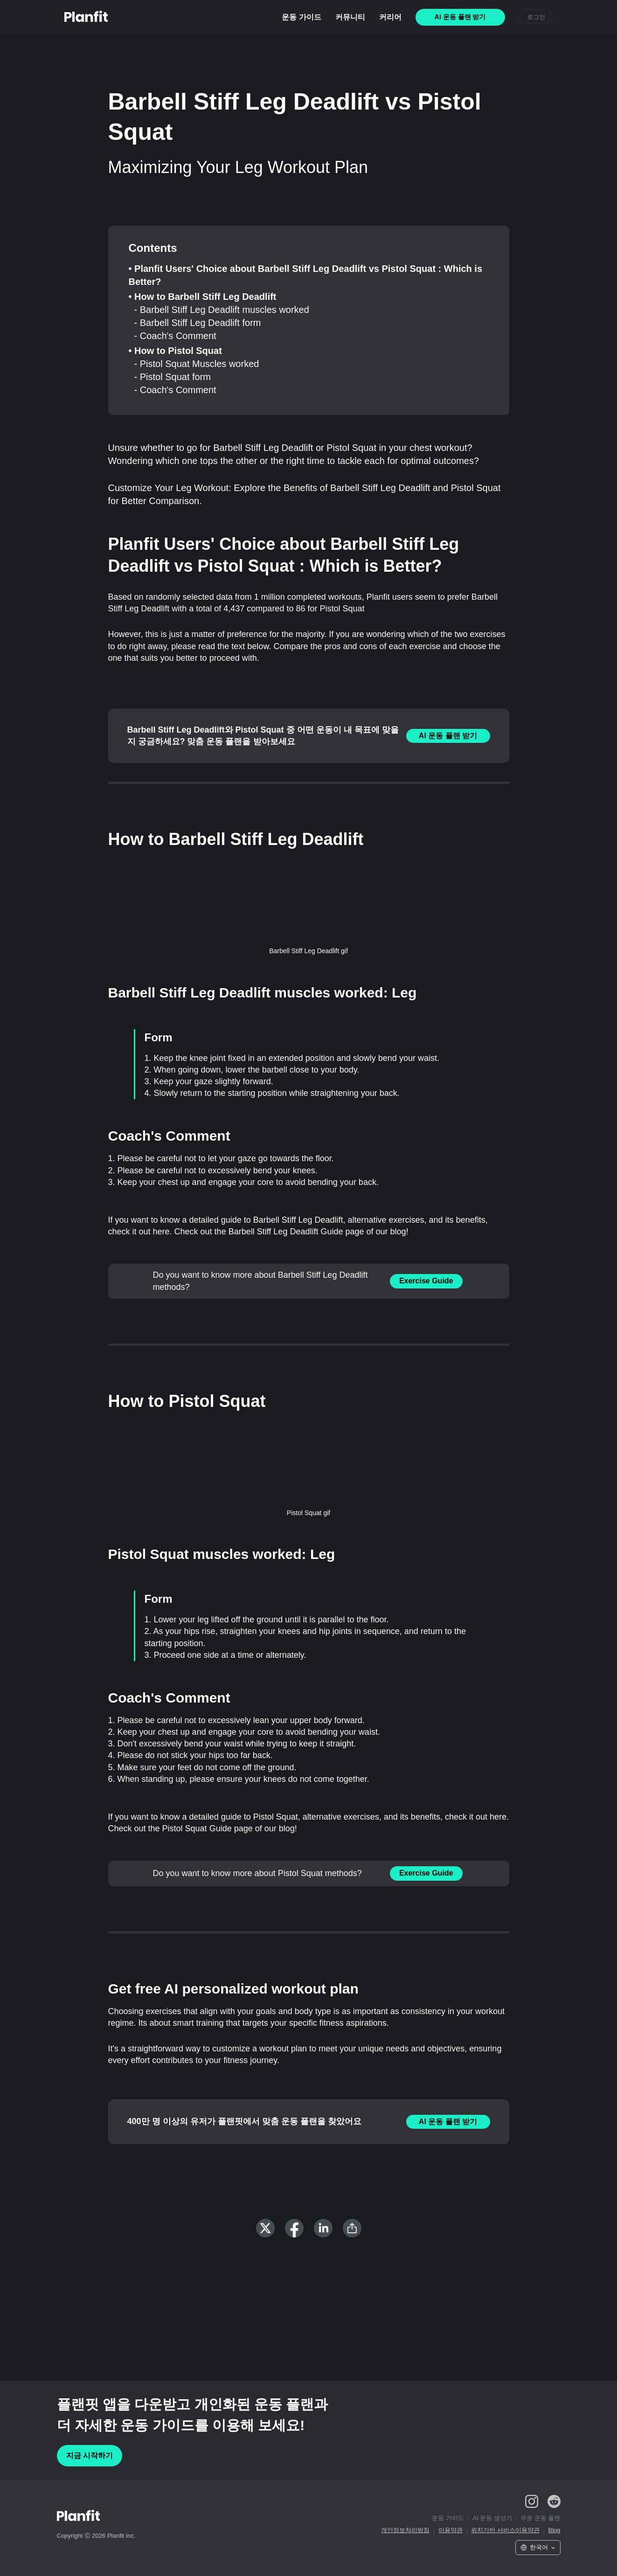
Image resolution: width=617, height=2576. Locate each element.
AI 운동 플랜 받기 (448, 736)
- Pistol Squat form (172, 377)
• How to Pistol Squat (175, 351)
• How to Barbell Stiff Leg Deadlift (203, 296)
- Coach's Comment (175, 336)
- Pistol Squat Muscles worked (196, 364)
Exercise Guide (426, 1281)
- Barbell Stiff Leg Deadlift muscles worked (221, 310)
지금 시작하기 (89, 2455)
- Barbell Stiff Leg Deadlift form (197, 323)
